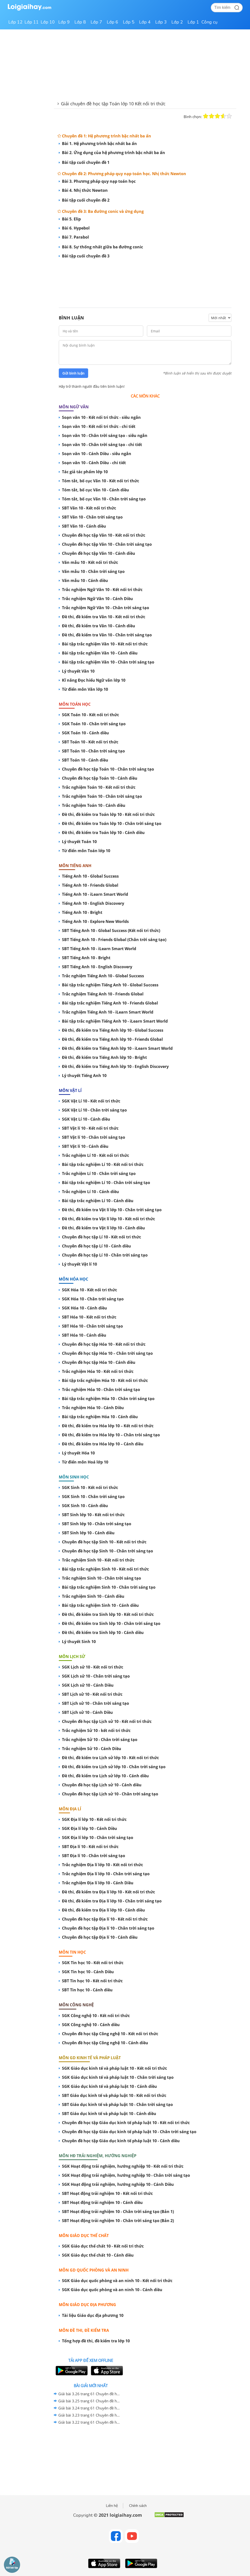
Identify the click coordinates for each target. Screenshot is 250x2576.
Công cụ (209, 22)
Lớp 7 (96, 22)
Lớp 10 (48, 22)
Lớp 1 (193, 22)
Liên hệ (112, 2505)
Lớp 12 (15, 22)
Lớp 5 (128, 22)
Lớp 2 (177, 22)
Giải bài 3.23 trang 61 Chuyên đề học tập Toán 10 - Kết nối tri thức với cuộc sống (89, 2415)
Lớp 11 (31, 22)
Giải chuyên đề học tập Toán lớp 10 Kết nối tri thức (113, 104)
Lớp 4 (145, 22)
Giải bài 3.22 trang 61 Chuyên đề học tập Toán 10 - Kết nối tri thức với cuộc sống (89, 2422)
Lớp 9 (64, 22)
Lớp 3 (161, 22)
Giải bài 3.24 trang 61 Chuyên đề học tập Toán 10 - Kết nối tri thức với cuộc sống (89, 2408)
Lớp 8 (80, 22)
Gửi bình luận (73, 373)
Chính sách (138, 2505)
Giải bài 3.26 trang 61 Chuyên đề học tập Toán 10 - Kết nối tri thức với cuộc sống (89, 2393)
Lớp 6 (112, 22)
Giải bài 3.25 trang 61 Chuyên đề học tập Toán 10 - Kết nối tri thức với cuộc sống (89, 2400)
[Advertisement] (145, 280)
